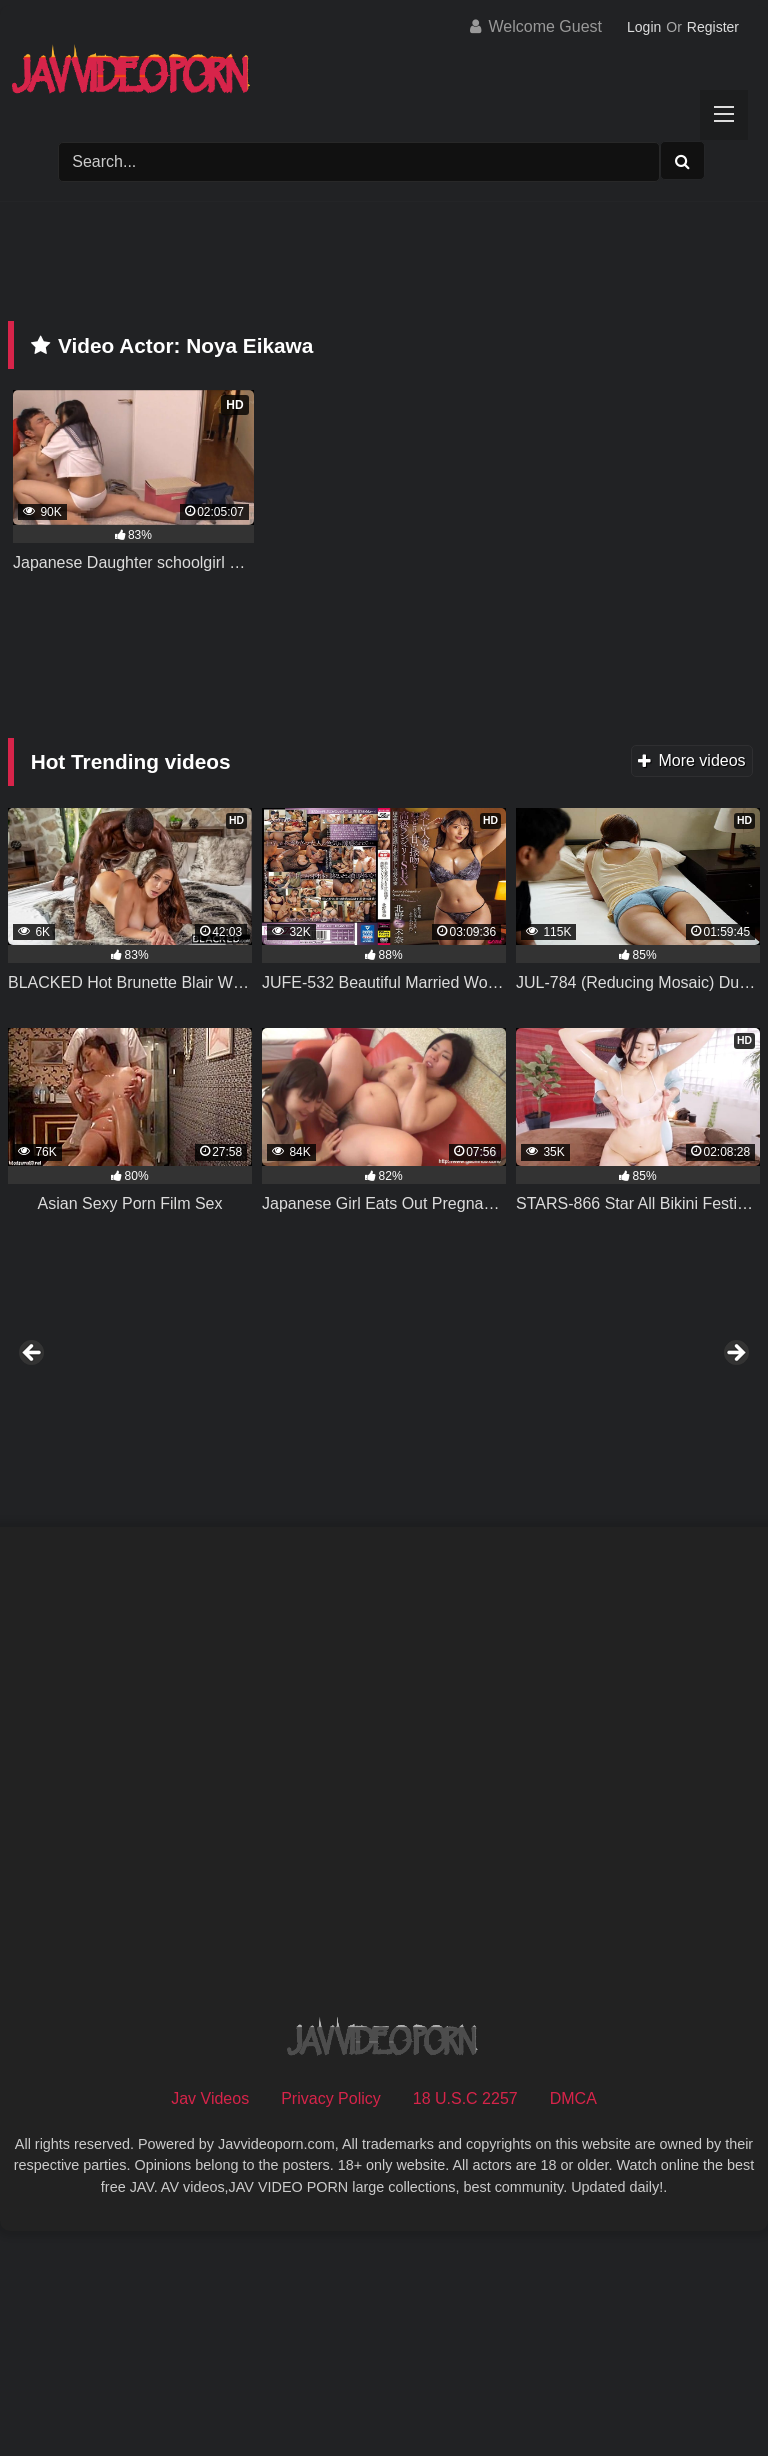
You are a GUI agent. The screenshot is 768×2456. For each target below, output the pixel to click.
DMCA (573, 2318)
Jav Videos (210, 2318)
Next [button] (735, 1464)
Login (644, 27)
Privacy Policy (331, 2318)
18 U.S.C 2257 (465, 2318)
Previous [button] (33, 1464)
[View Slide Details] (156, 1469)
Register (713, 27)
